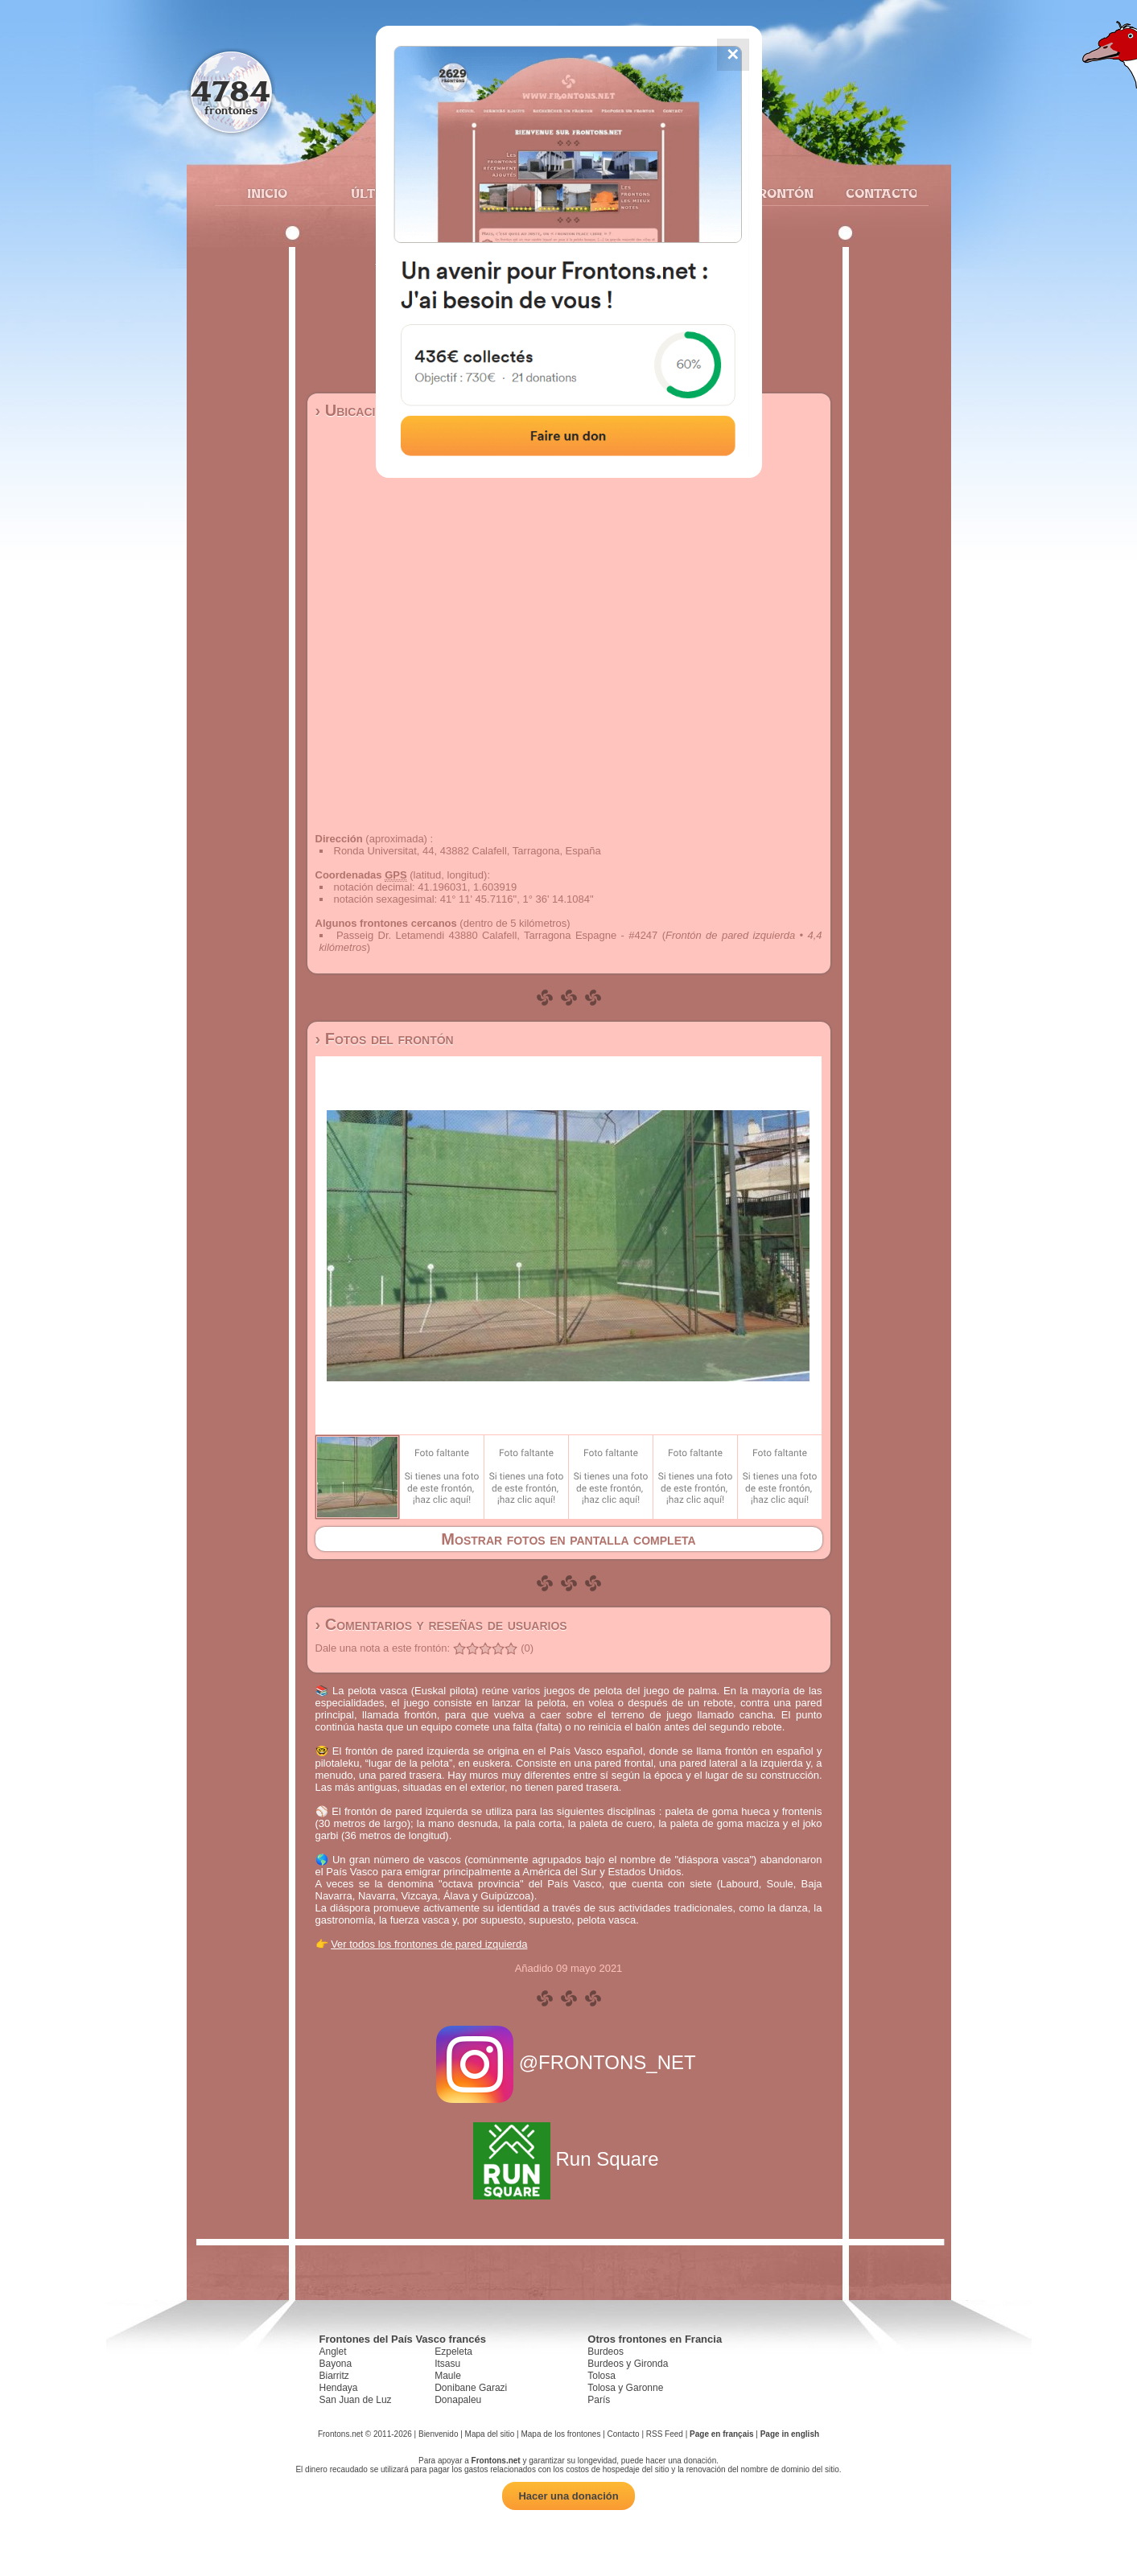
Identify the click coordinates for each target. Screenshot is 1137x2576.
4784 (230, 90)
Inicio (267, 193)
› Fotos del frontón (384, 1038)
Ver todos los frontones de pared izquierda (429, 1944)
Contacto (875, 193)
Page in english (789, 2434)
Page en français (721, 2434)
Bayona (335, 2363)
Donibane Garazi (471, 2387)
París (598, 2399)
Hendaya (338, 2387)
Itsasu (447, 2363)
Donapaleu (458, 2399)
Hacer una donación (568, 2496)
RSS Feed (664, 2434)
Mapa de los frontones (560, 2434)
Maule (448, 2375)
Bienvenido (438, 2434)
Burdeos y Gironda (627, 2363)
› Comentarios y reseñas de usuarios (441, 1624)
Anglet (333, 2351)
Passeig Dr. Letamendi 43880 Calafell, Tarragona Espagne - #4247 (496, 935)
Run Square (568, 2159)
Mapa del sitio (490, 2434)
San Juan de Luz (355, 2399)
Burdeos (605, 2351)
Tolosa (601, 2375)
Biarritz (334, 2375)
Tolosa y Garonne (625, 2387)
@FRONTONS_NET (568, 2062)
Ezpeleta (453, 2351)
